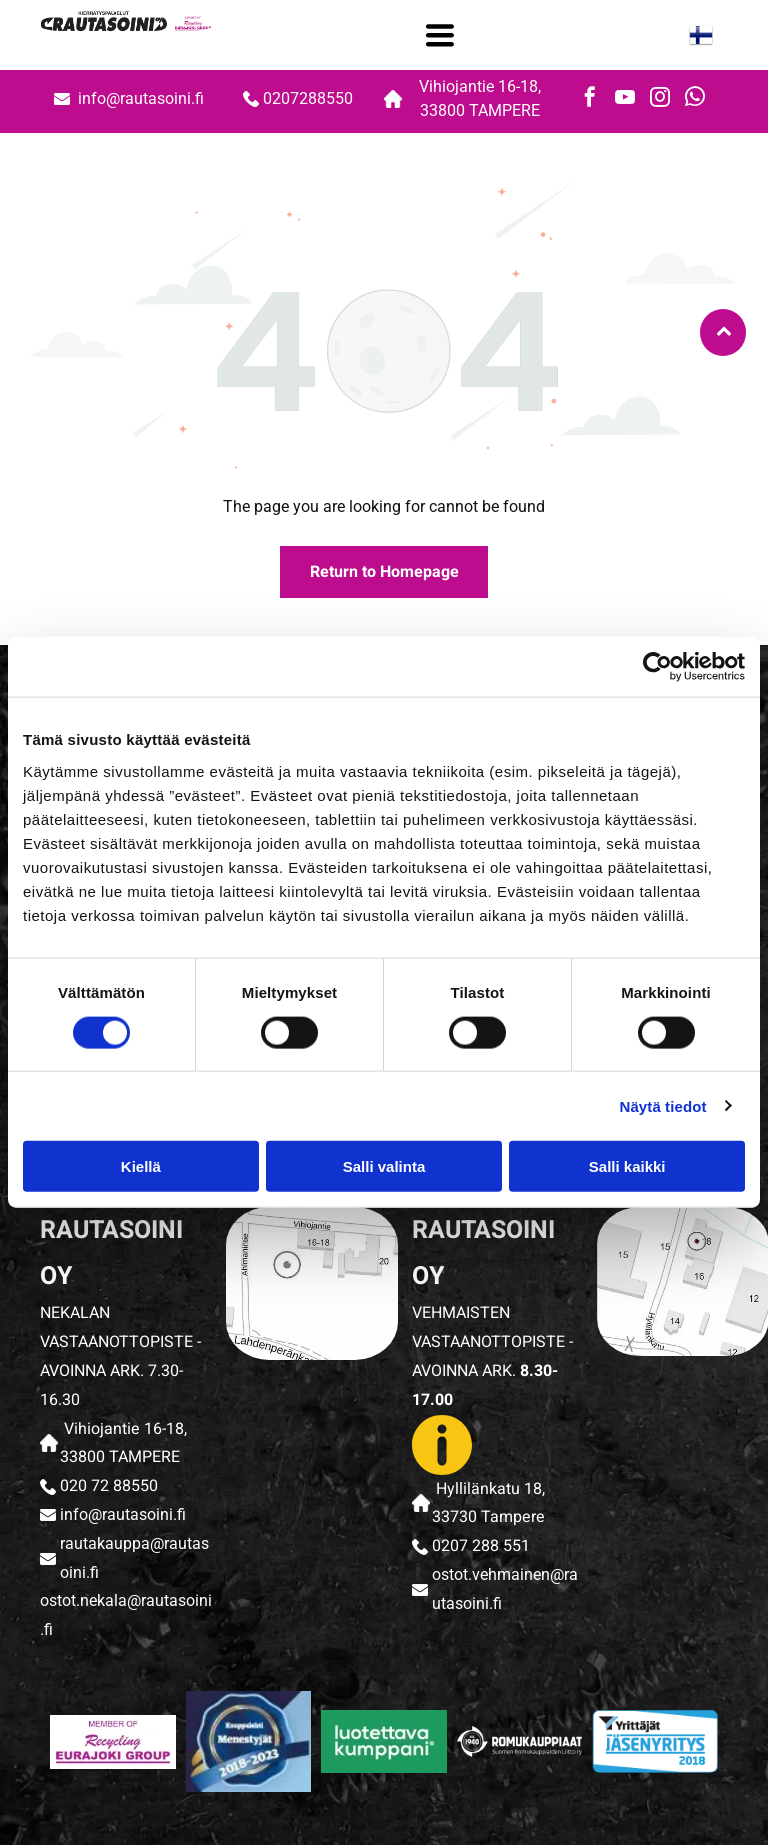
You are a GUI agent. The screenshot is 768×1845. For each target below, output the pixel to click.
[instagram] (660, 99)
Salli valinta (384, 1166)
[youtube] (625, 99)
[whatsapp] (695, 99)
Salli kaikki (627, 1166)
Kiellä (141, 1166)
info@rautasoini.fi (143, 98)
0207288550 (308, 98)
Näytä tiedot (663, 1105)
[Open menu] (440, 35)
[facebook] (590, 99)
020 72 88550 (109, 1486)
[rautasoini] (113, 1742)
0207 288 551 (481, 1546)
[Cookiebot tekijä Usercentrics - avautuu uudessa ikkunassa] (657, 667)
